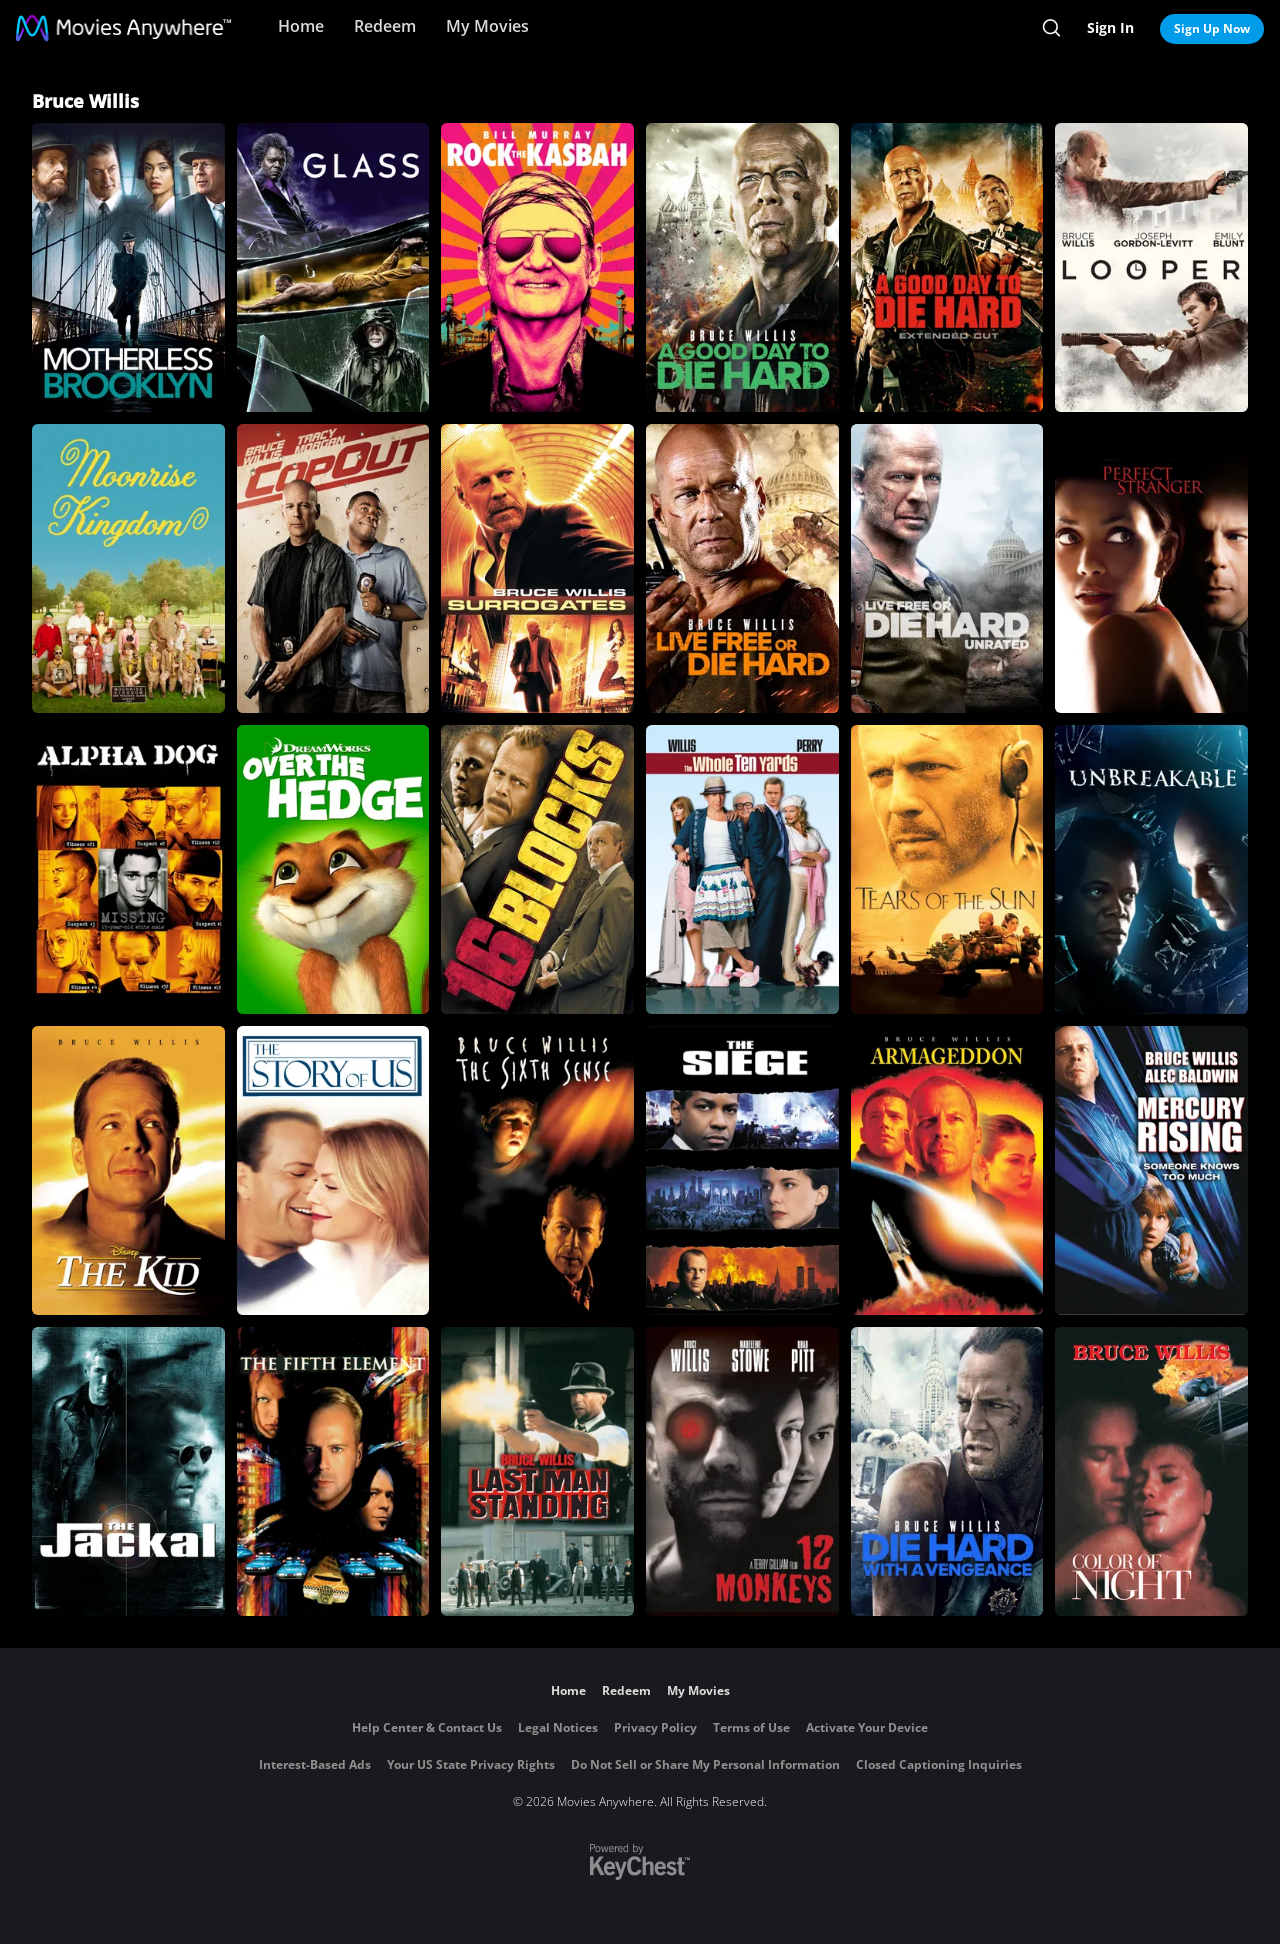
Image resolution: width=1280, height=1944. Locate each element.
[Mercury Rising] (1151, 1170)
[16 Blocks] (537, 869)
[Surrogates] (537, 568)
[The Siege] (742, 1170)
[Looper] (1151, 267)
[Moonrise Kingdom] (128, 568)
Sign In (1110, 27)
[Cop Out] (333, 568)
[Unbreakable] (1151, 869)
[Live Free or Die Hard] (742, 568)
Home (301, 26)
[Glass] (333, 267)
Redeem (385, 26)
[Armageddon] (947, 1170)
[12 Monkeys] (742, 1471)
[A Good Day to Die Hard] (742, 267)
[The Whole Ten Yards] (742, 869)
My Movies (487, 26)
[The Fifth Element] (333, 1471)
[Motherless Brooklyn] (128, 267)
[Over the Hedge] (333, 869)
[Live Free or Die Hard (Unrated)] (947, 568)
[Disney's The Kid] (128, 1170)
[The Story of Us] (333, 1170)
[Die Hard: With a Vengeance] (947, 1471)
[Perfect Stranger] (1151, 568)
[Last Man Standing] (537, 1471)
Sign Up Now (1212, 28)
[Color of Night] (1151, 1471)
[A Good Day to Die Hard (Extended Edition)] (947, 267)
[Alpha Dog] (128, 869)
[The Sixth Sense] (537, 1170)
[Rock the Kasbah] (537, 267)
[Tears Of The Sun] (947, 869)
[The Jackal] (128, 1471)
